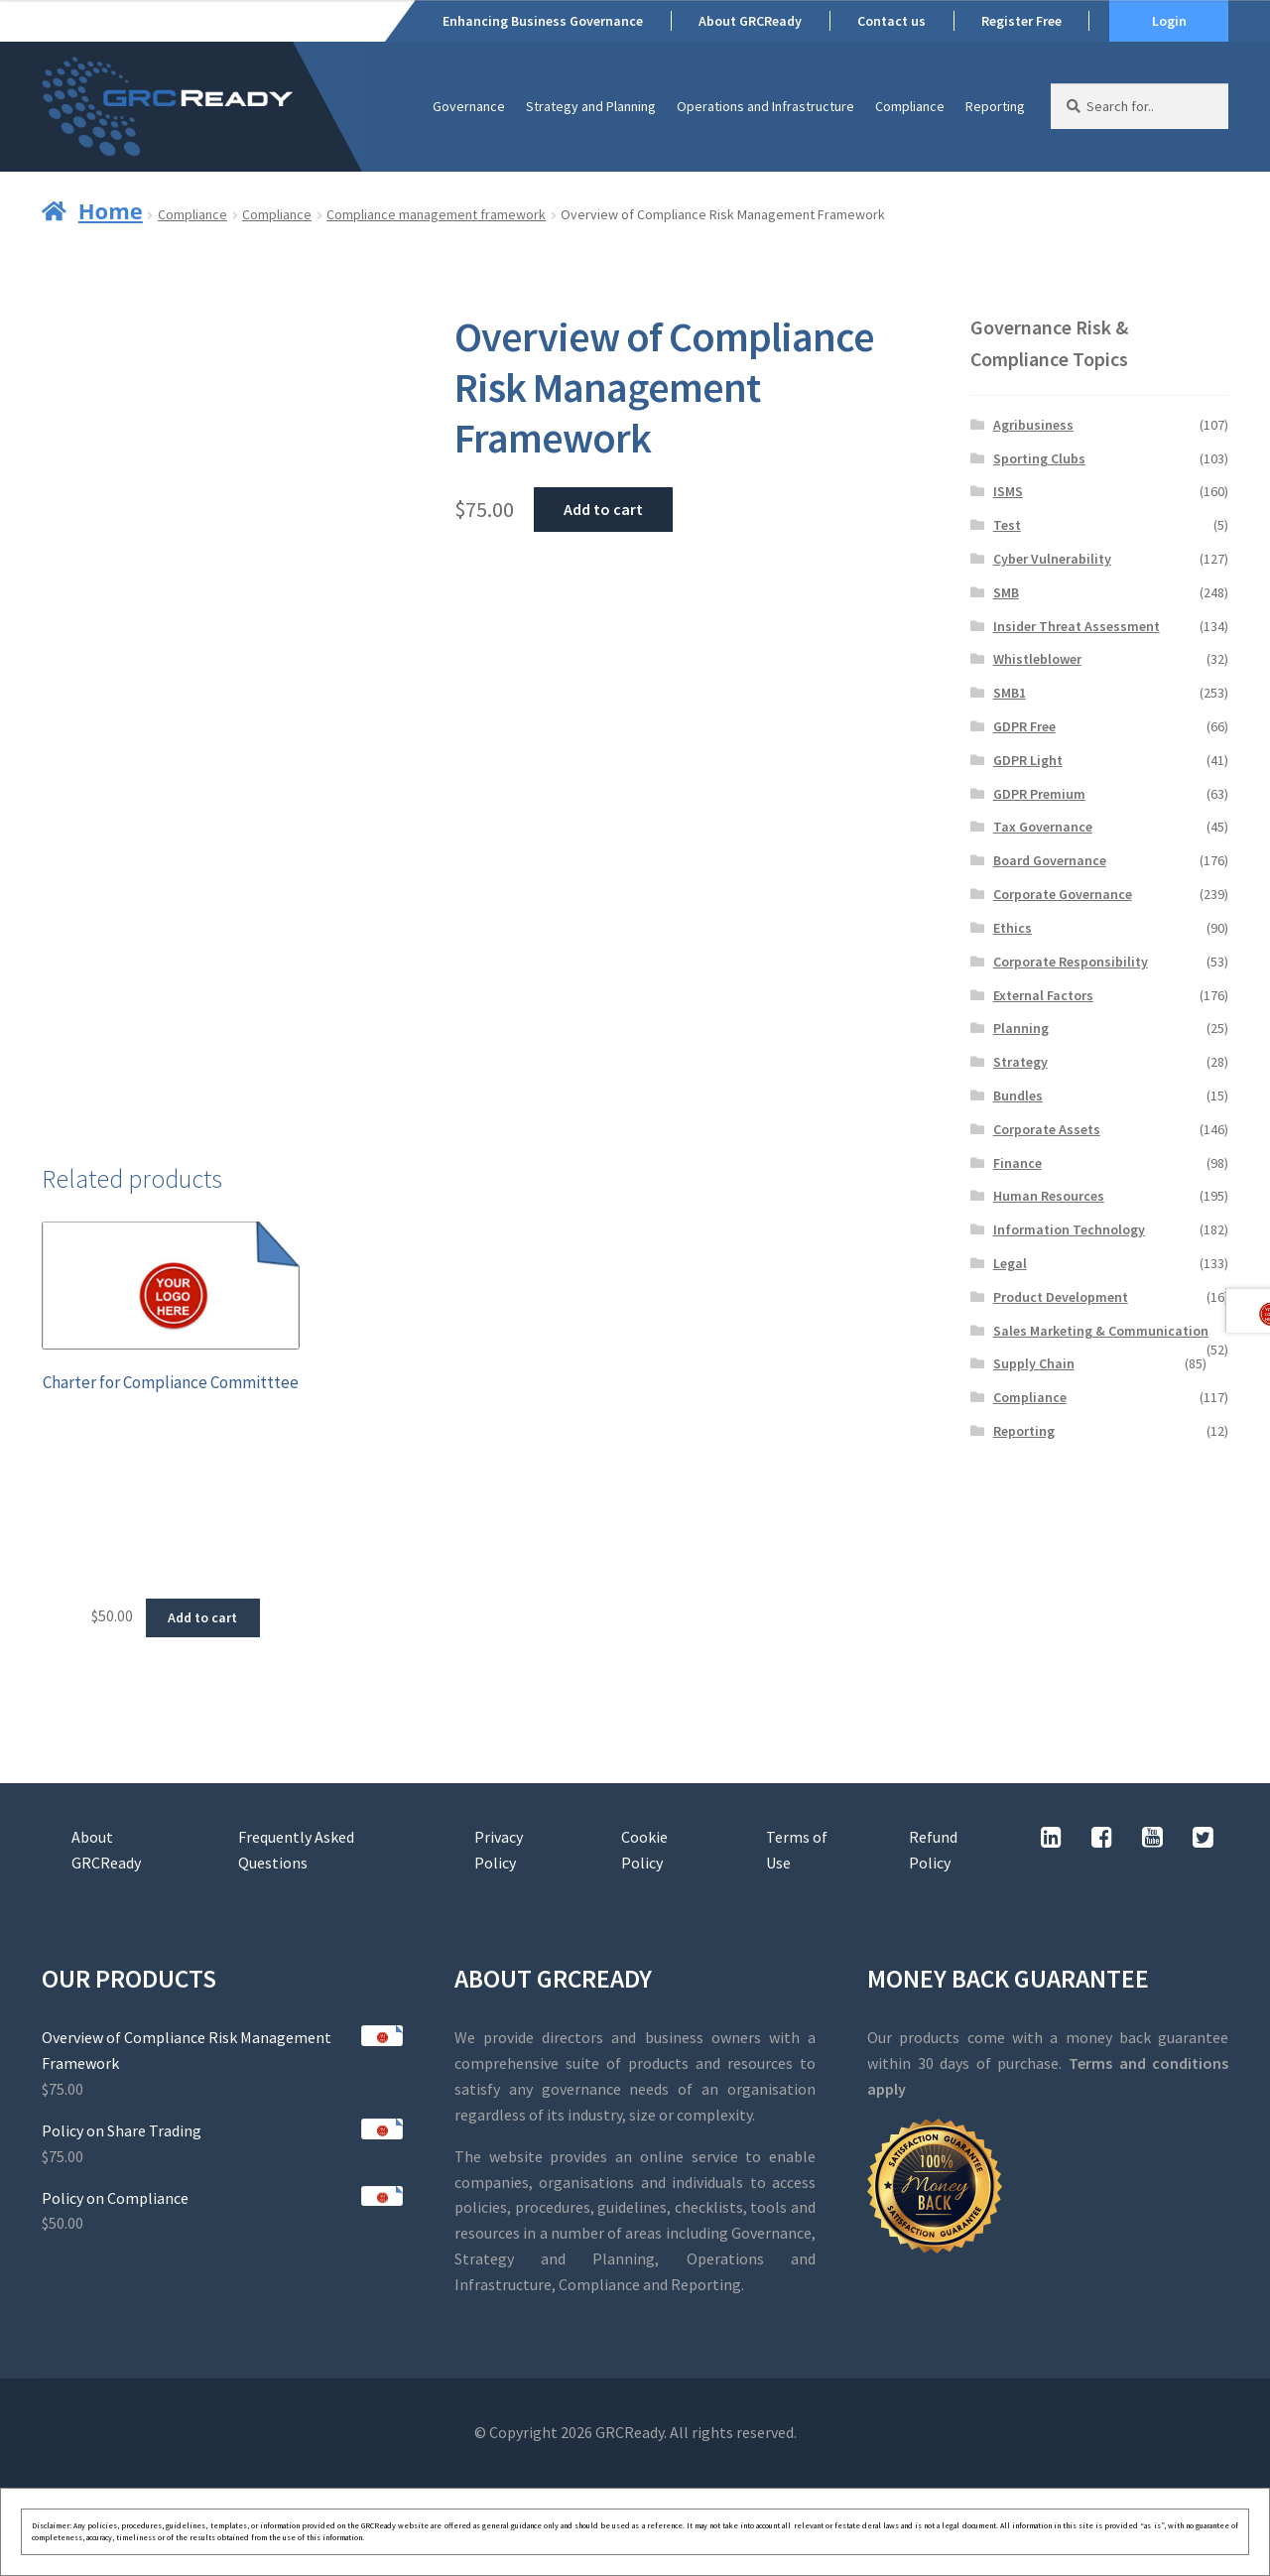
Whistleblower (1037, 659)
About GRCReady (750, 21)
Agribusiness (1033, 425)
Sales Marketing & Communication (1100, 1331)
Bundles (1018, 1095)
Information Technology (1069, 1229)
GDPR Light (1028, 760)
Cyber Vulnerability (1052, 559)
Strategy (1020, 1062)
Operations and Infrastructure (765, 106)
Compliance (910, 106)
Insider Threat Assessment (1076, 626)
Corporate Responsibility (1070, 961)
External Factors (1043, 995)
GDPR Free (1024, 726)
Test (1007, 525)
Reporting (995, 106)
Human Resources (1048, 1196)
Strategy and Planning (591, 106)
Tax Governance (1042, 827)
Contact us (891, 21)
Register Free (1021, 21)
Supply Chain (1034, 1363)
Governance (469, 106)
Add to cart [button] (202, 1617)
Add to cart (603, 509)
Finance (1017, 1163)
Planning (1021, 1028)
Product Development (1060, 1297)
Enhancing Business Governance (543, 21)
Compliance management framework (436, 214)
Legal (1010, 1263)
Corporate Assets (1046, 1129)
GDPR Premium (1039, 794)
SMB (1006, 592)
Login (1169, 21)
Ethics (1012, 928)
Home (110, 210)
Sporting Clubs (1039, 458)
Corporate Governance (1062, 894)
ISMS (1008, 491)
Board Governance (1049, 860)
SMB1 (1009, 693)
